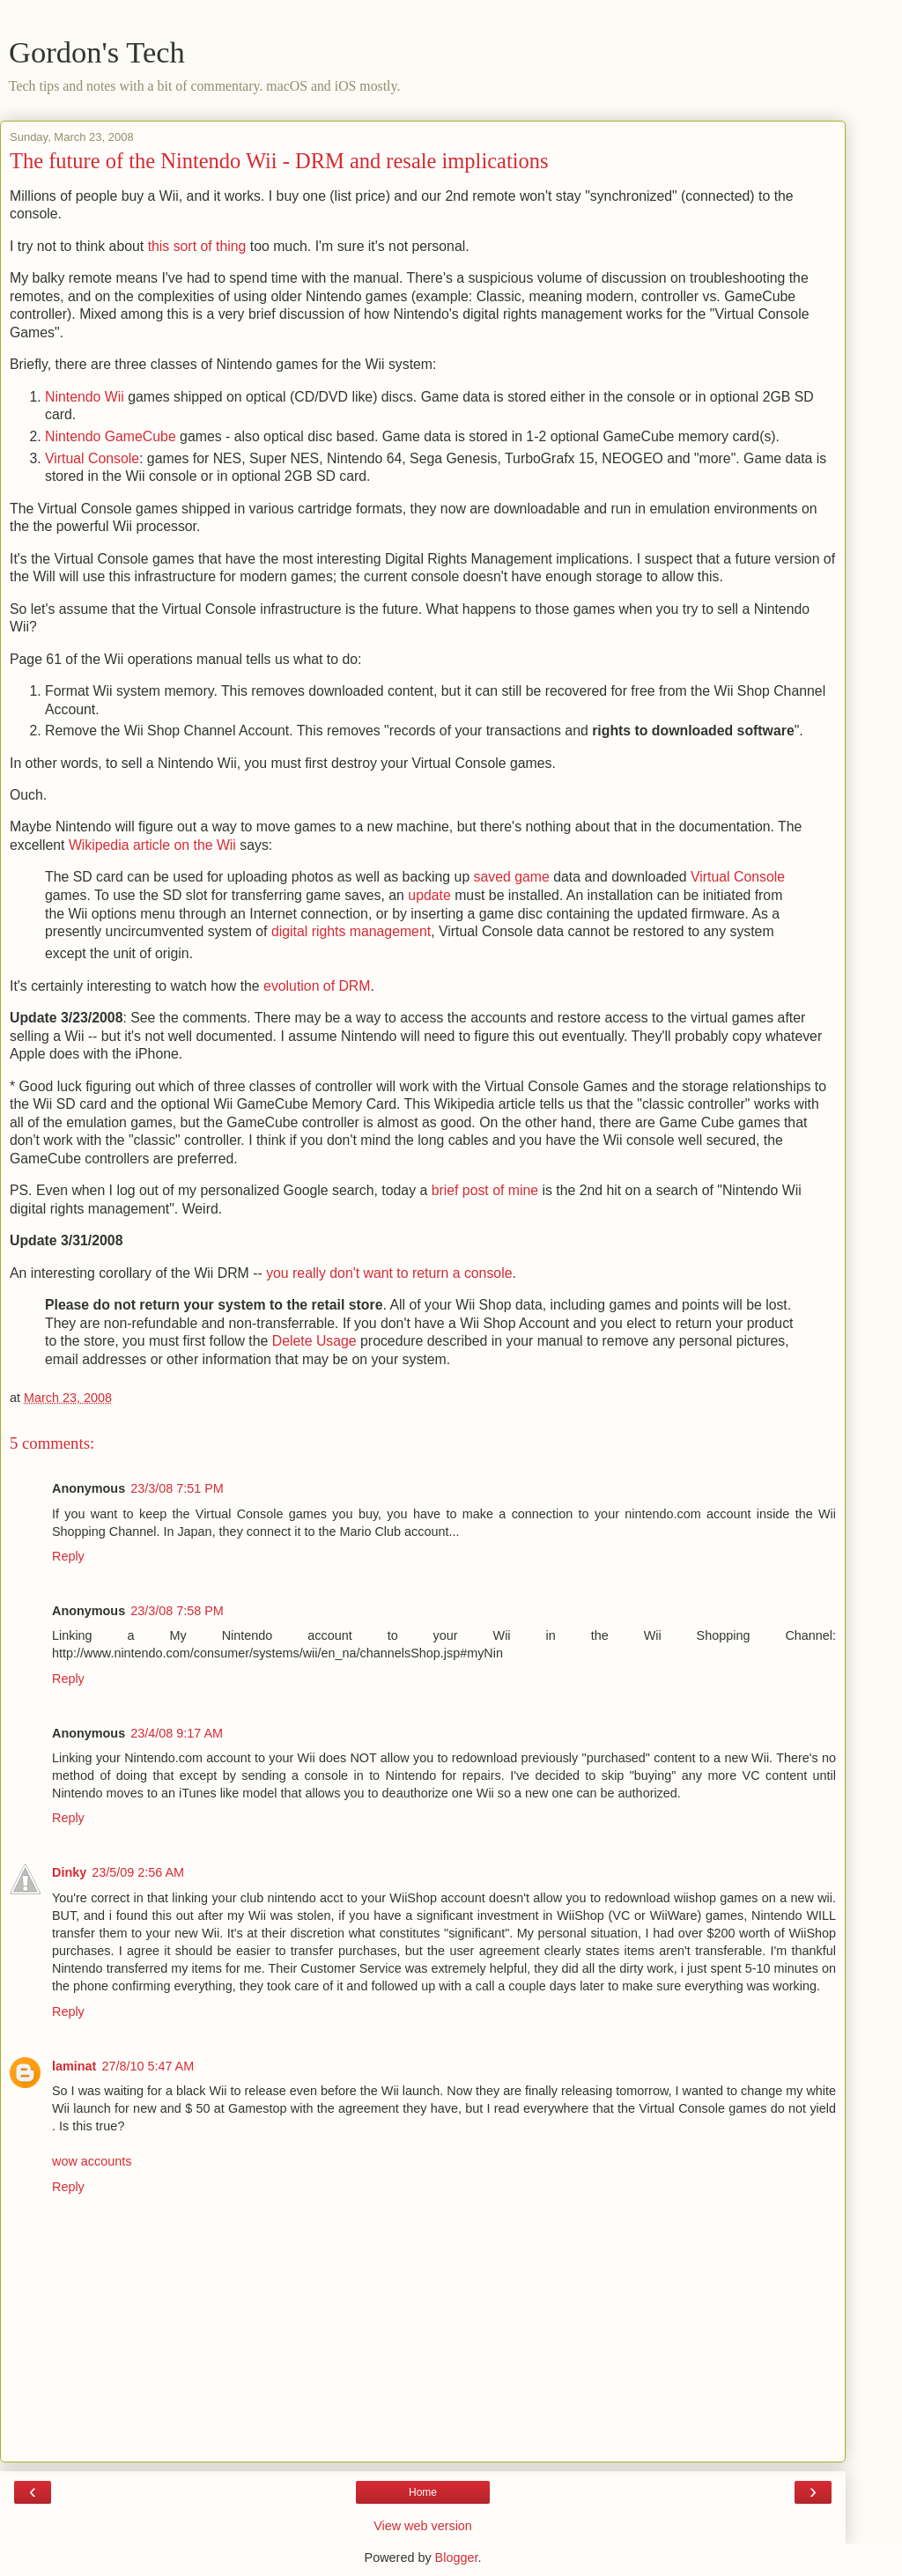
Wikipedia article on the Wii (152, 845)
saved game (512, 876)
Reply (68, 1556)
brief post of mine (485, 1190)
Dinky (69, 1872)
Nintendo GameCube (110, 436)
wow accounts (91, 2161)
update (429, 895)
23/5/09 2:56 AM (138, 1872)
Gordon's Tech (97, 52)
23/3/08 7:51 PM (177, 1488)
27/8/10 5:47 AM (147, 2066)
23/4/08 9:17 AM (176, 1733)
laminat (74, 2066)
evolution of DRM (316, 985)
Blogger (456, 2557)
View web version (422, 2526)
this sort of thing (197, 246)
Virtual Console (92, 458)
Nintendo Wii (84, 396)
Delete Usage (314, 1340)
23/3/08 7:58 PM (177, 1611)
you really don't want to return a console (389, 1273)
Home (423, 2492)
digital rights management (351, 931)
